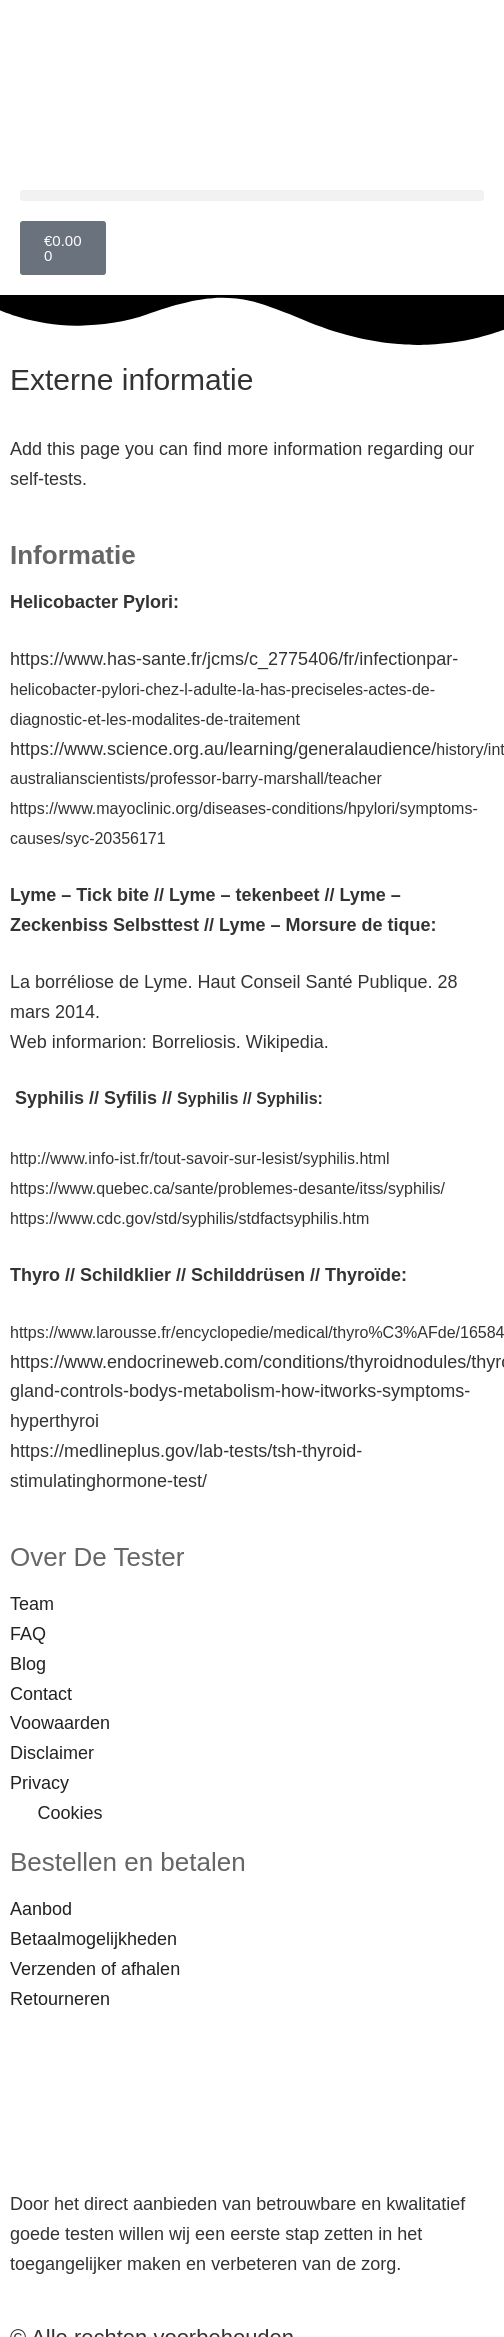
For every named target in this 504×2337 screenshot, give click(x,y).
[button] (252, 195)
